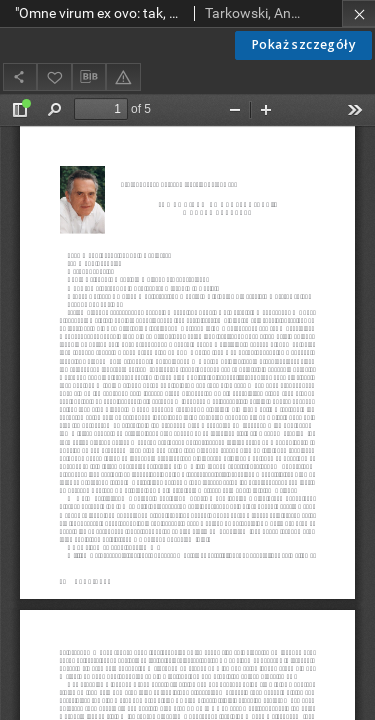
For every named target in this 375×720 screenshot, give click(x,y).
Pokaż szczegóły (303, 44)
